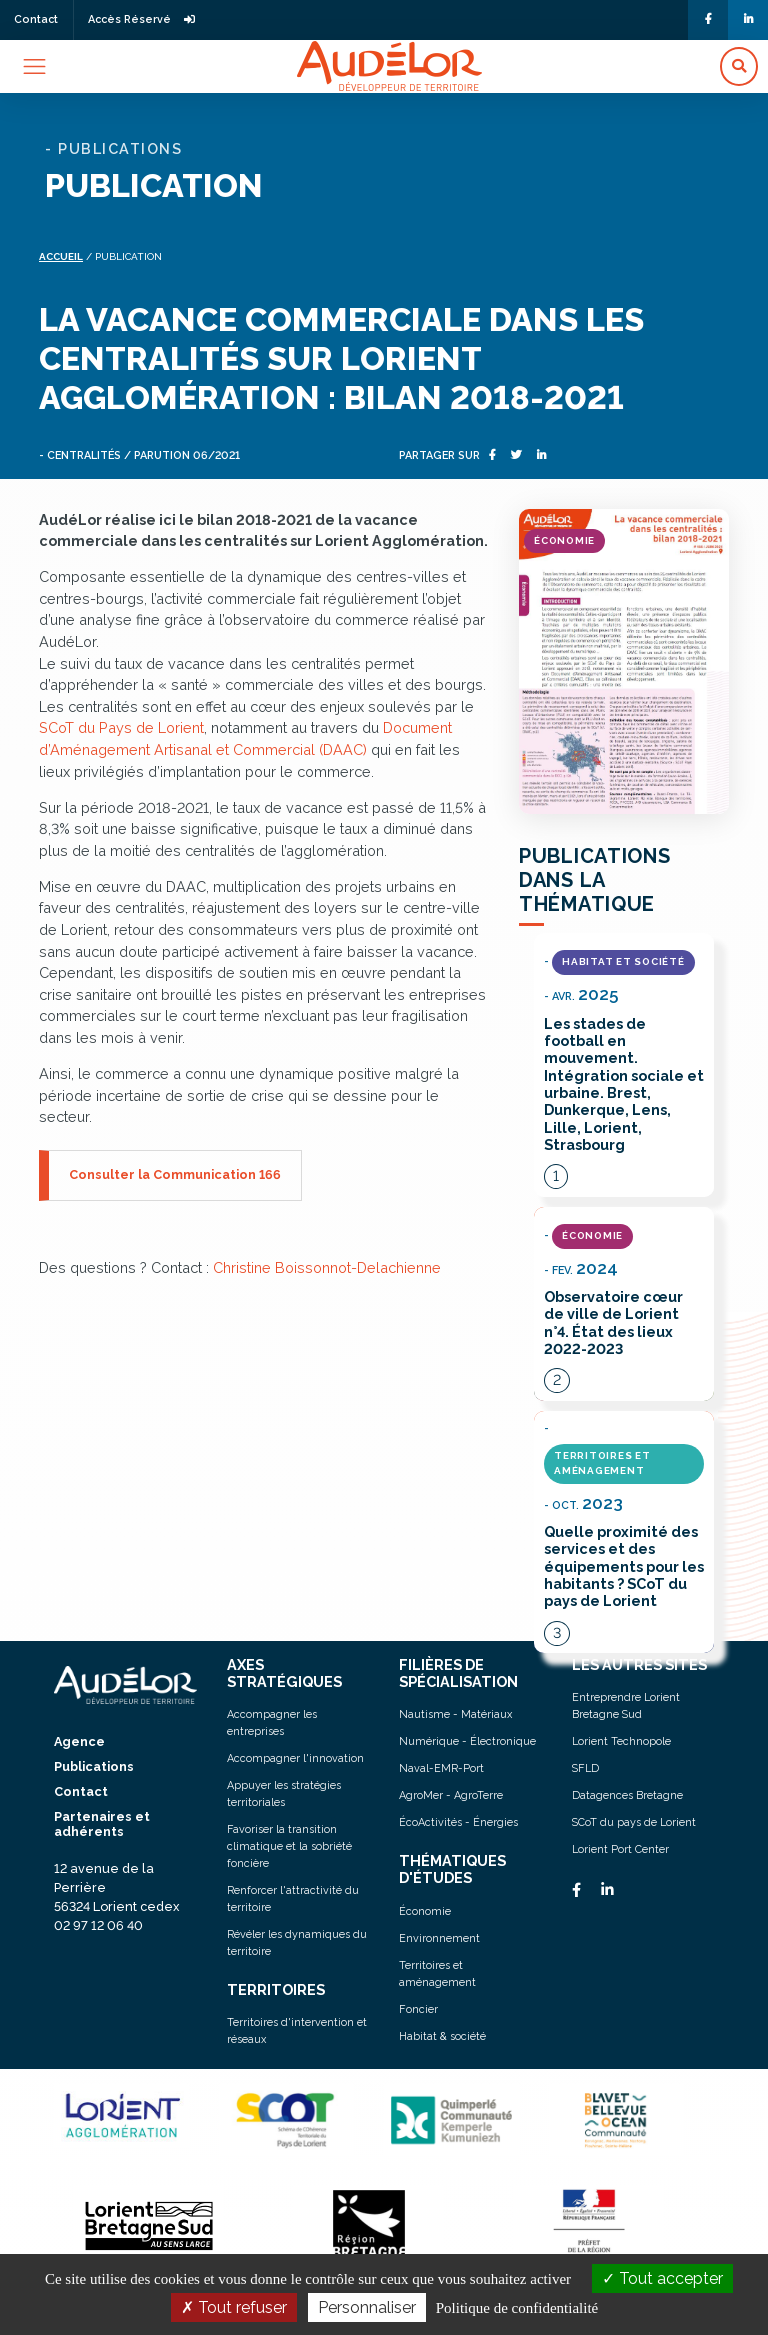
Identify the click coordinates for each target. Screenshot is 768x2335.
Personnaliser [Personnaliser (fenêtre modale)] (367, 2307)
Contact (36, 19)
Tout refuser (234, 2307)
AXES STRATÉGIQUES (284, 1673)
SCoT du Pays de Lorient (121, 727)
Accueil (61, 256)
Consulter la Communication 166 (175, 1174)
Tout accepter (662, 2278)
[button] (739, 66)
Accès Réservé (141, 19)
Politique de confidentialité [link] (517, 2308)
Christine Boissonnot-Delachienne (327, 1267)
